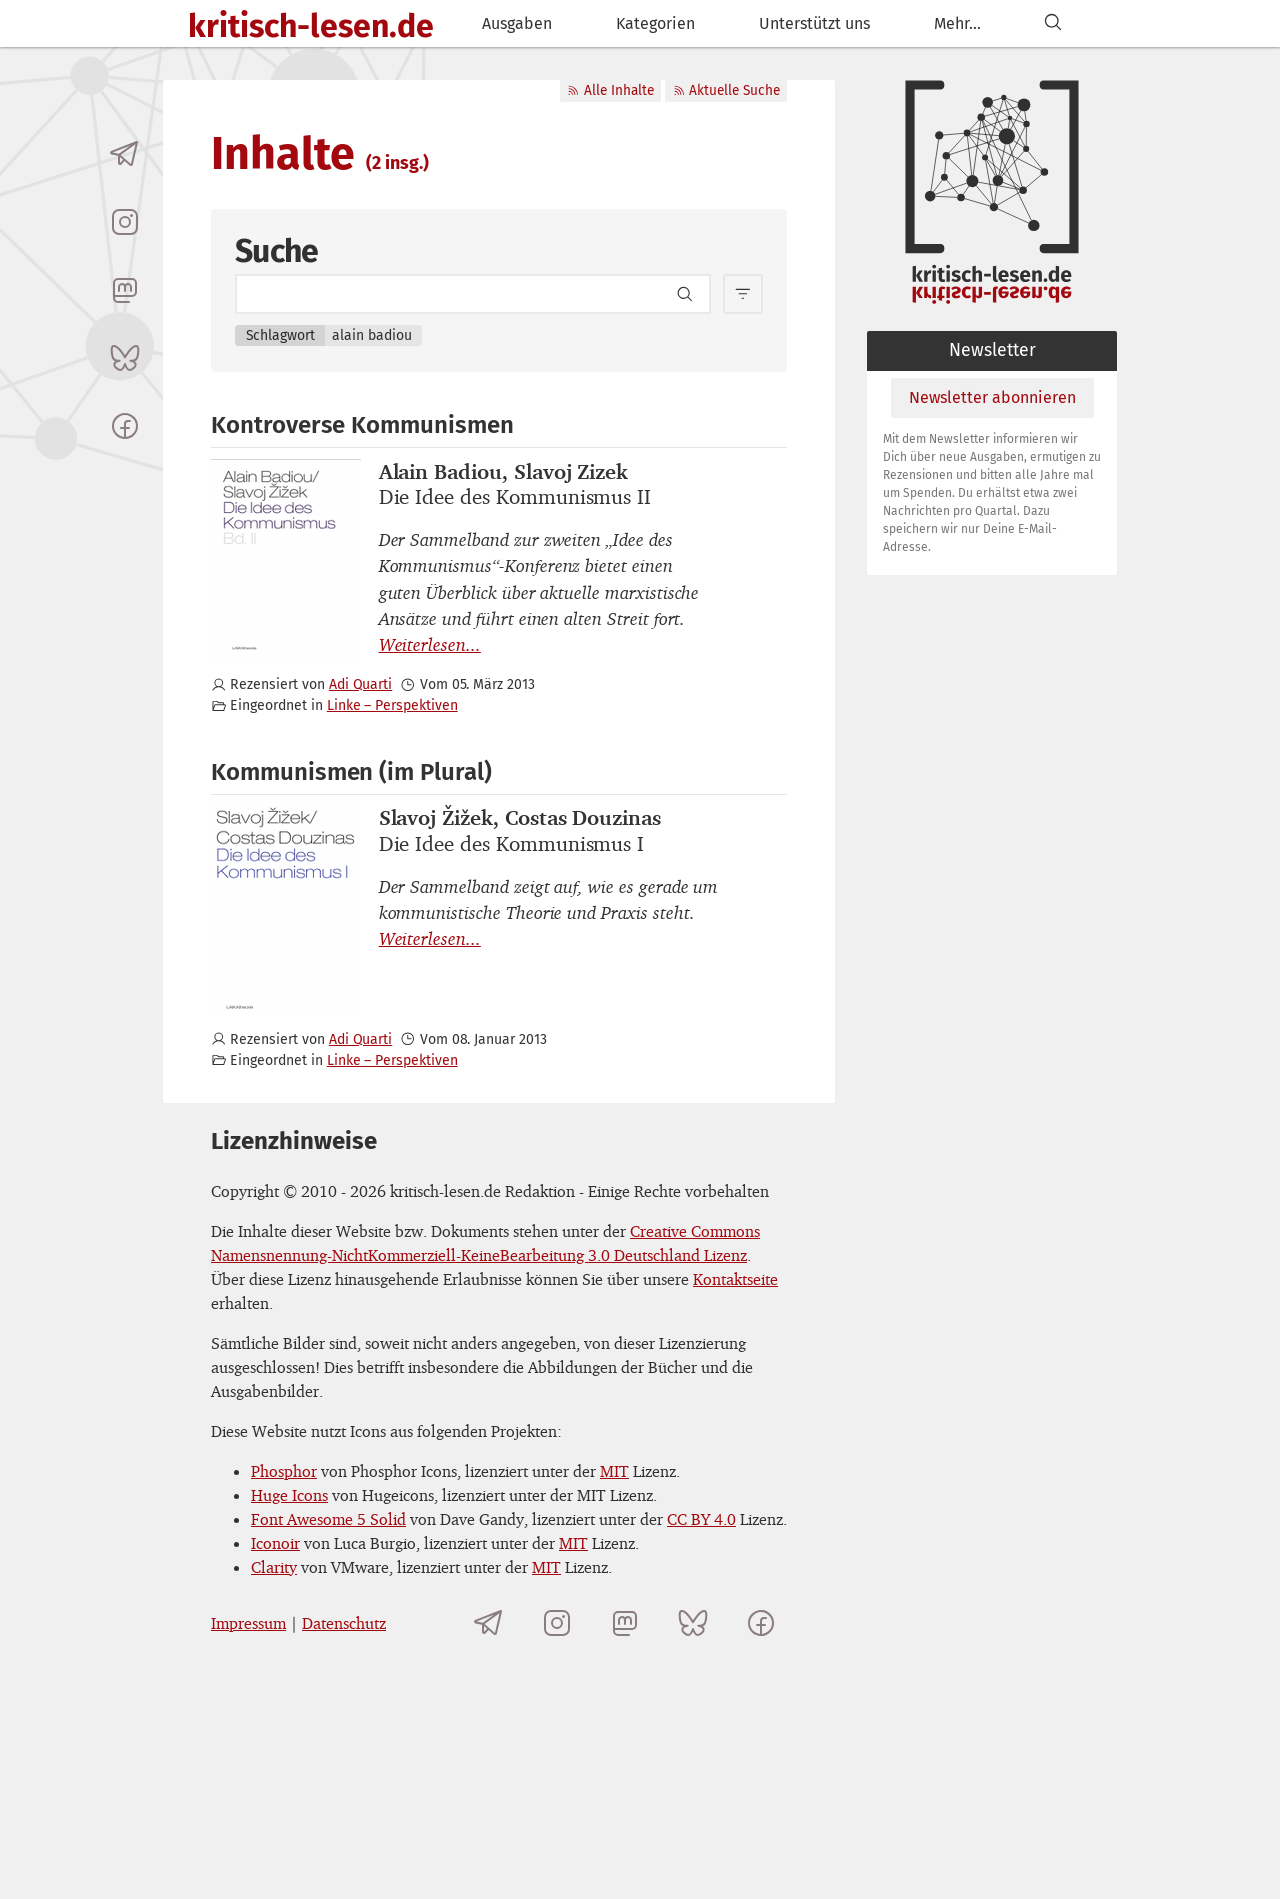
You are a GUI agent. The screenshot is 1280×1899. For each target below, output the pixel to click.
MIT (614, 1471)
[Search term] (473, 294)
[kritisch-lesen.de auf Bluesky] (125, 358)
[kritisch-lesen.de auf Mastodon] (125, 290)
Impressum (248, 1623)
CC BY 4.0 (701, 1519)
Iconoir (275, 1543)
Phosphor (284, 1471)
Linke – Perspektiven (392, 705)
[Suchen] (1053, 23)
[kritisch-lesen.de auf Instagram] (125, 222)
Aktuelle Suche (726, 90)
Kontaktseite (735, 1279)
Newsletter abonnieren (992, 397)
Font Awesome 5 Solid (328, 1519)
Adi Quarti (360, 684)
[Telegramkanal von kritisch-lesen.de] (125, 154)
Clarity (274, 1567)
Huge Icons (289, 1495)
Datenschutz (344, 1623)
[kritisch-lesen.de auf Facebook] (125, 426)
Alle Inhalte (610, 90)
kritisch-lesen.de (311, 26)
